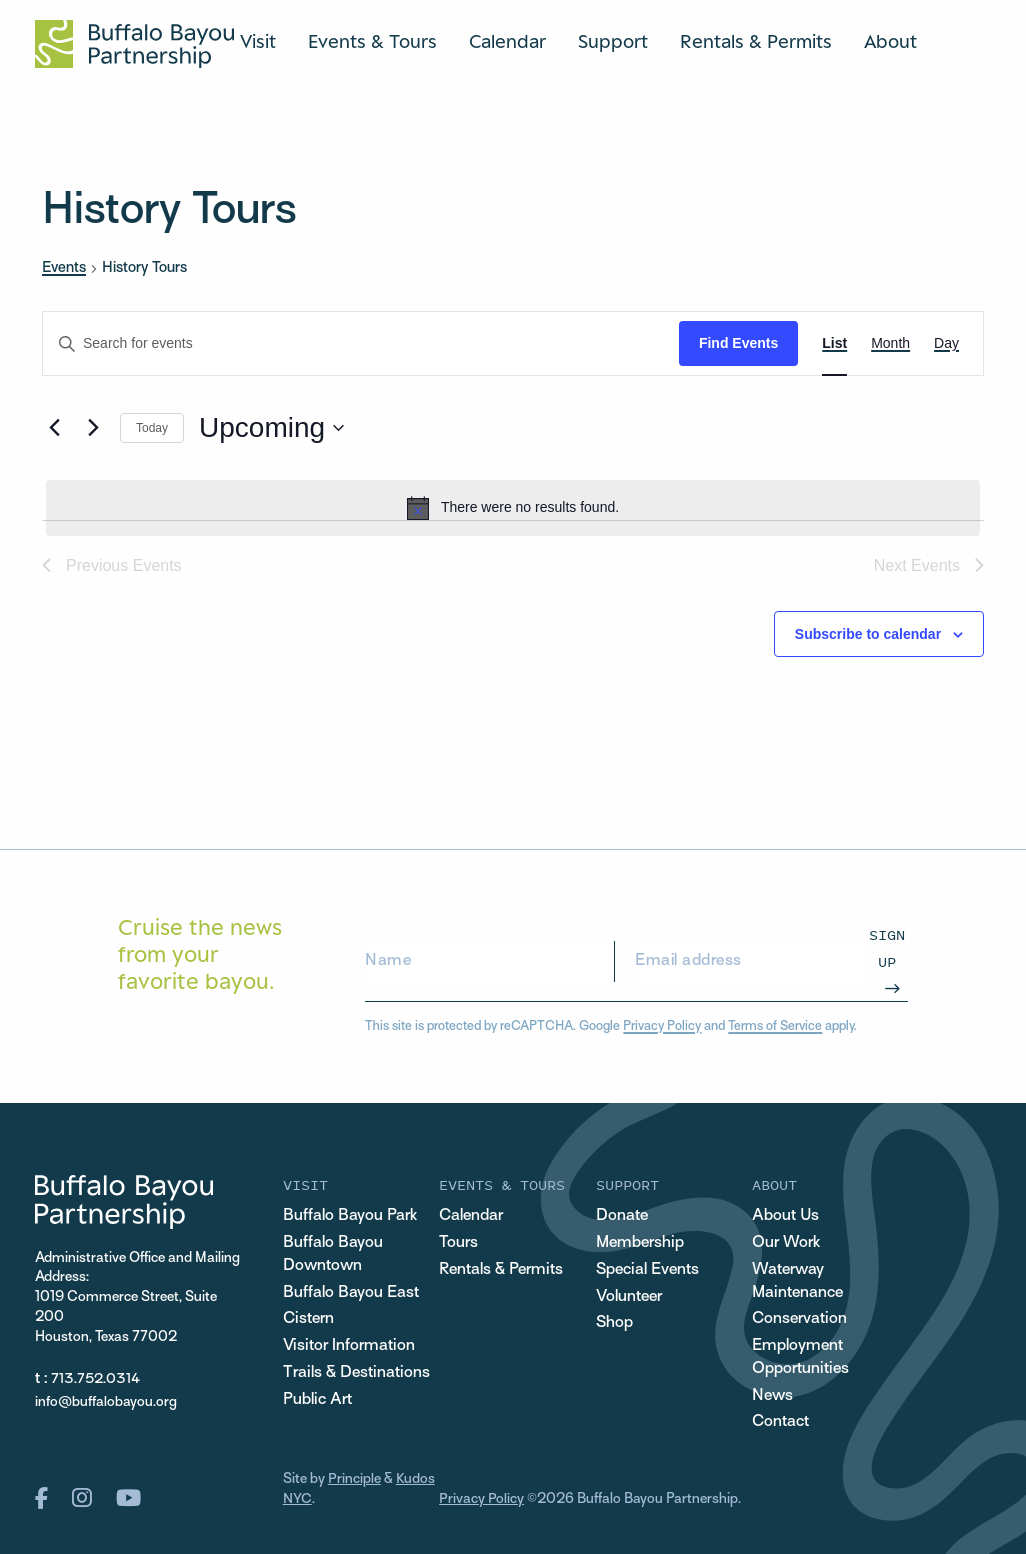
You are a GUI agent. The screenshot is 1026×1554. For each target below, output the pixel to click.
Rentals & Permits (756, 41)
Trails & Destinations (356, 1373)
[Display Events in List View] (834, 343)
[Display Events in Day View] (946, 343)
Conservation (799, 1320)
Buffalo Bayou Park (350, 1216)
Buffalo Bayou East (351, 1293)
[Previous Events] (54, 428)
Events (64, 268)
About (890, 41)
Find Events (738, 343)
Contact (780, 1423)
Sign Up (887, 947)
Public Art (317, 1400)
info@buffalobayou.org (106, 1402)
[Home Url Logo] (134, 44)
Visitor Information (349, 1346)
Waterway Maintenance (797, 1281)
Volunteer (629, 1297)
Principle (354, 1480)
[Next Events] (93, 428)
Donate (622, 1216)
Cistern (308, 1320)
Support (613, 41)
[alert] (513, 508)
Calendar (507, 41)
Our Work (786, 1243)
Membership (640, 1243)
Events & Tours (372, 41)
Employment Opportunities (800, 1357)
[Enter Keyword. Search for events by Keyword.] (361, 343)
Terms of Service (775, 1027)
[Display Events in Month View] (890, 343)
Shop (614, 1324)
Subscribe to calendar (868, 634)
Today (152, 428)
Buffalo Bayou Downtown (333, 1254)
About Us (785, 1216)
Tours (458, 1243)
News (772, 1396)
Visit (258, 41)
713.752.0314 (95, 1379)
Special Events (647, 1270)
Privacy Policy (662, 1027)
